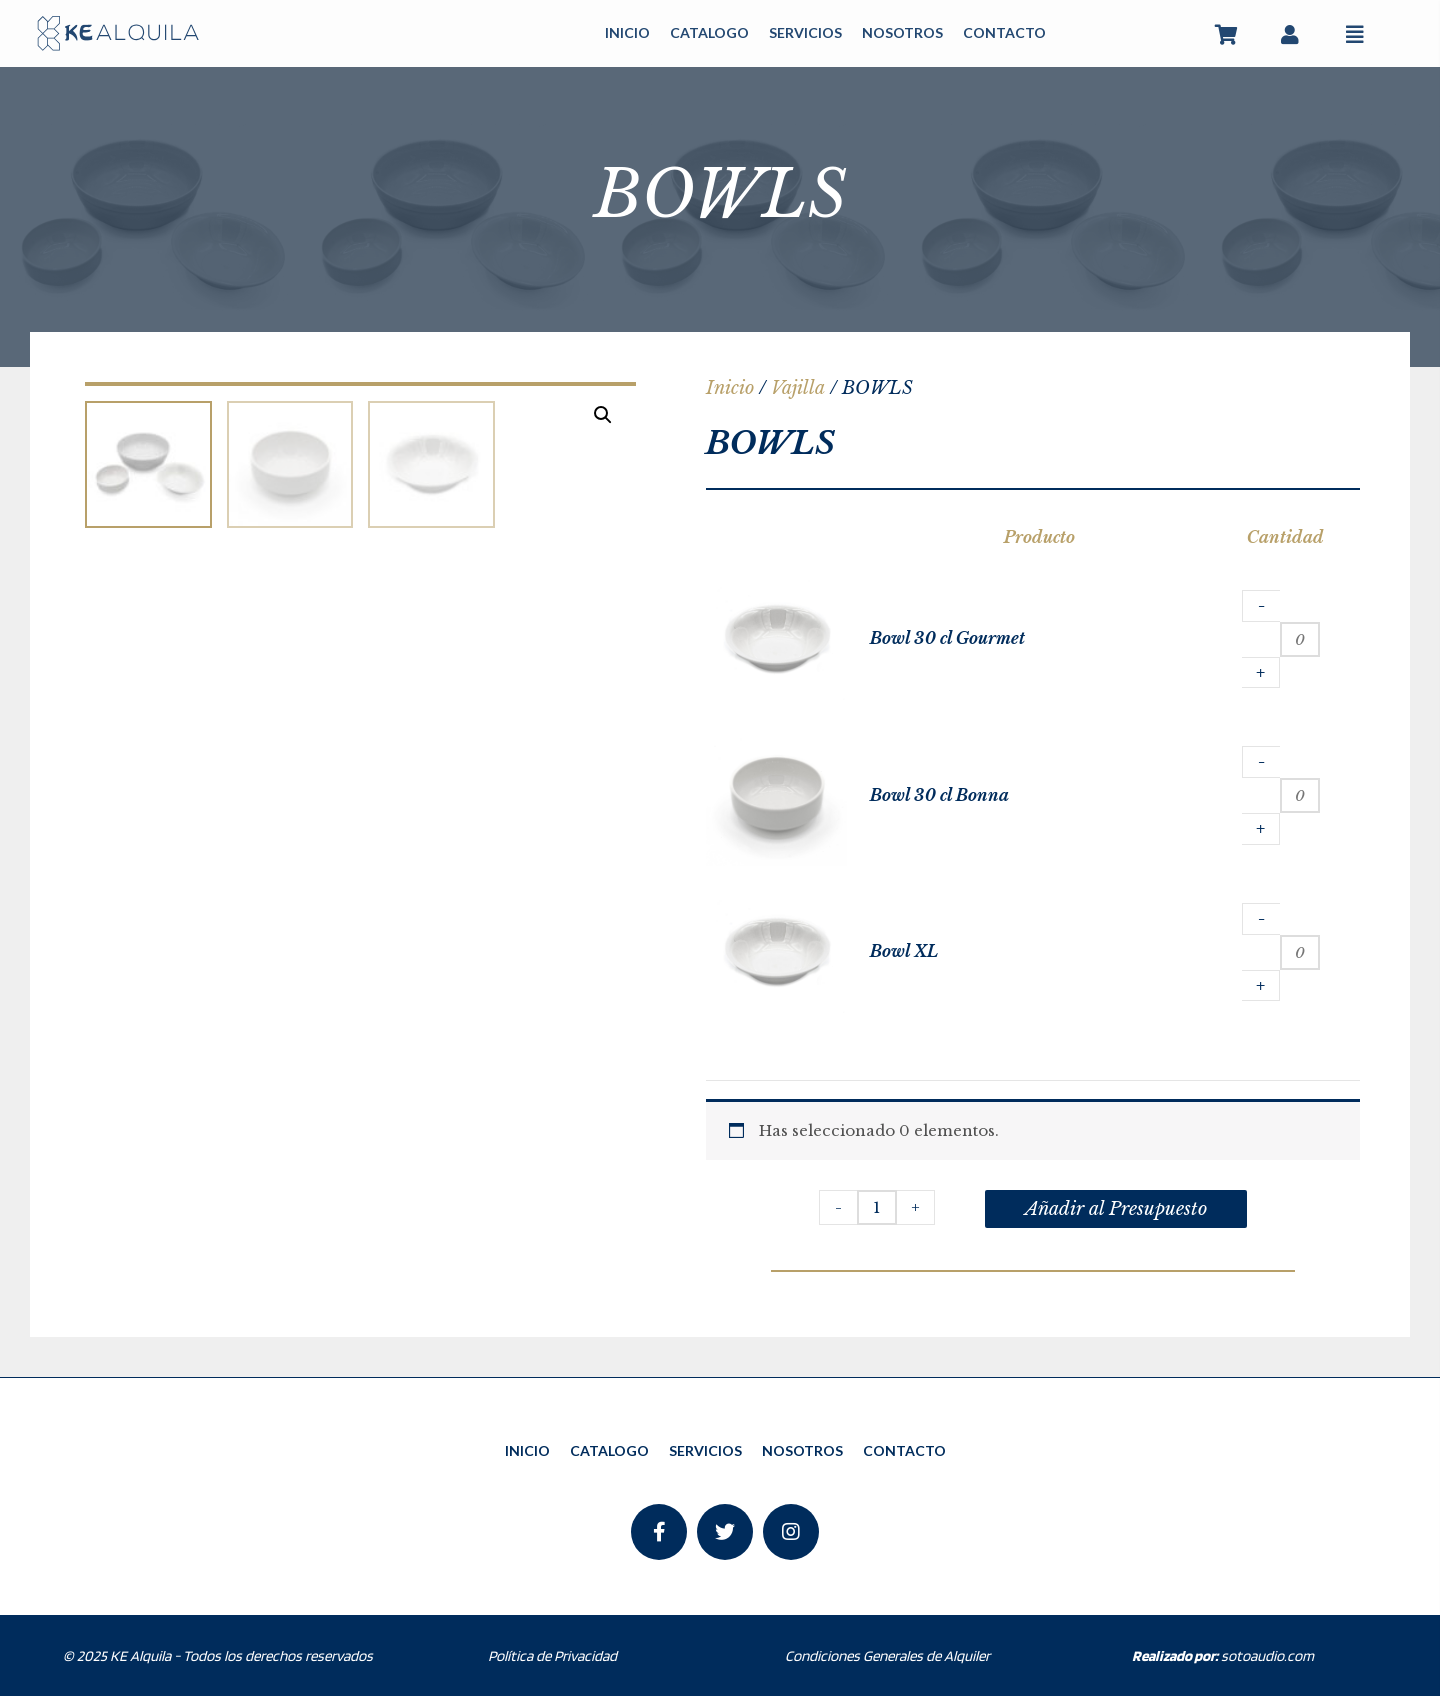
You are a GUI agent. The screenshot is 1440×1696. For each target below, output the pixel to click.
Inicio (730, 388)
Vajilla (798, 388)
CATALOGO (709, 32)
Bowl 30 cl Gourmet (947, 638)
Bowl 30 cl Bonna (939, 795)
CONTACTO (1004, 32)
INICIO (627, 32)
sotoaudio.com (1223, 1656)
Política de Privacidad (552, 1656)
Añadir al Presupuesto (1116, 1209)
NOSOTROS (902, 32)
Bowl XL (904, 951)
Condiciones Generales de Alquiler (887, 1656)
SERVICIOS (805, 32)
